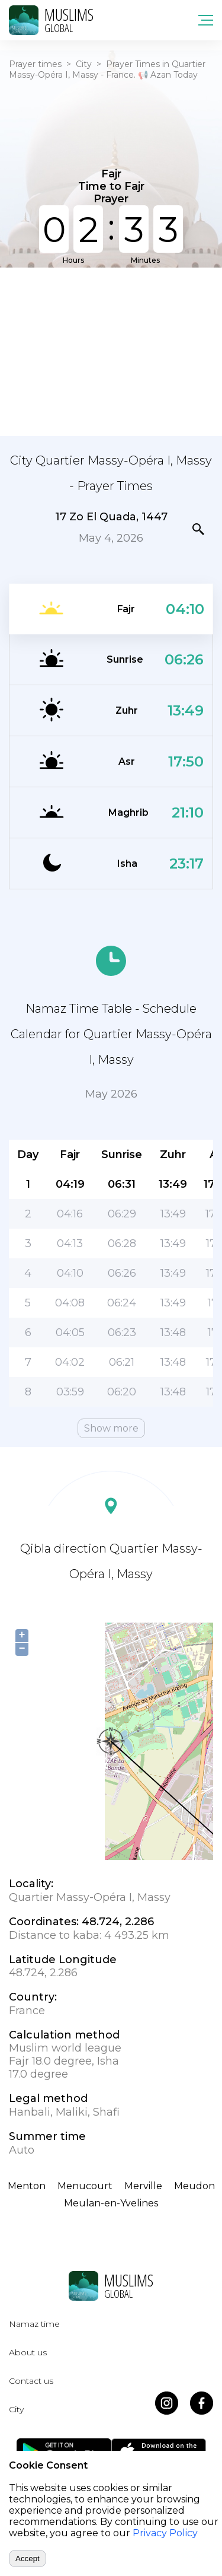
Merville (143, 2186)
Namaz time (34, 2324)
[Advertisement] (111, 351)
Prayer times (35, 64)
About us (28, 2352)
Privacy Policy (165, 2533)
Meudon (194, 2186)
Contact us (31, 2380)
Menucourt (84, 2186)
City (84, 64)
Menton (27, 2186)
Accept (27, 2558)
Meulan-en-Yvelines (111, 2203)
